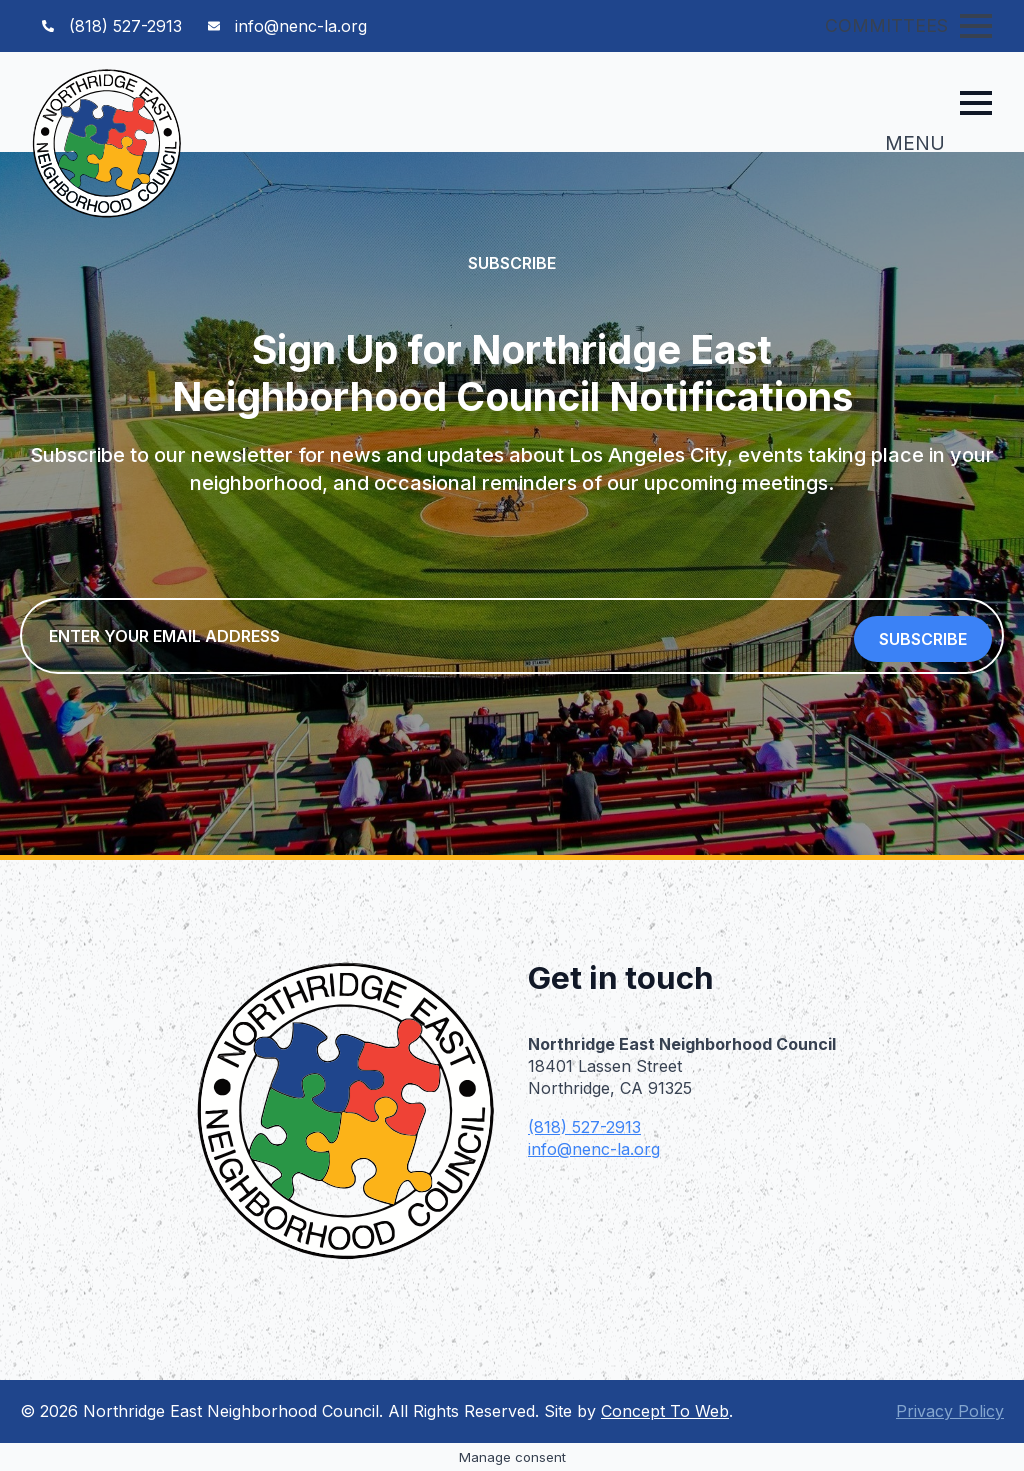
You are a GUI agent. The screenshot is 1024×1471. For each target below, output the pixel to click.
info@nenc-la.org (594, 1149)
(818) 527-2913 (584, 1127)
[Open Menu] (976, 26)
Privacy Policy (950, 1411)
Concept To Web (665, 1411)
